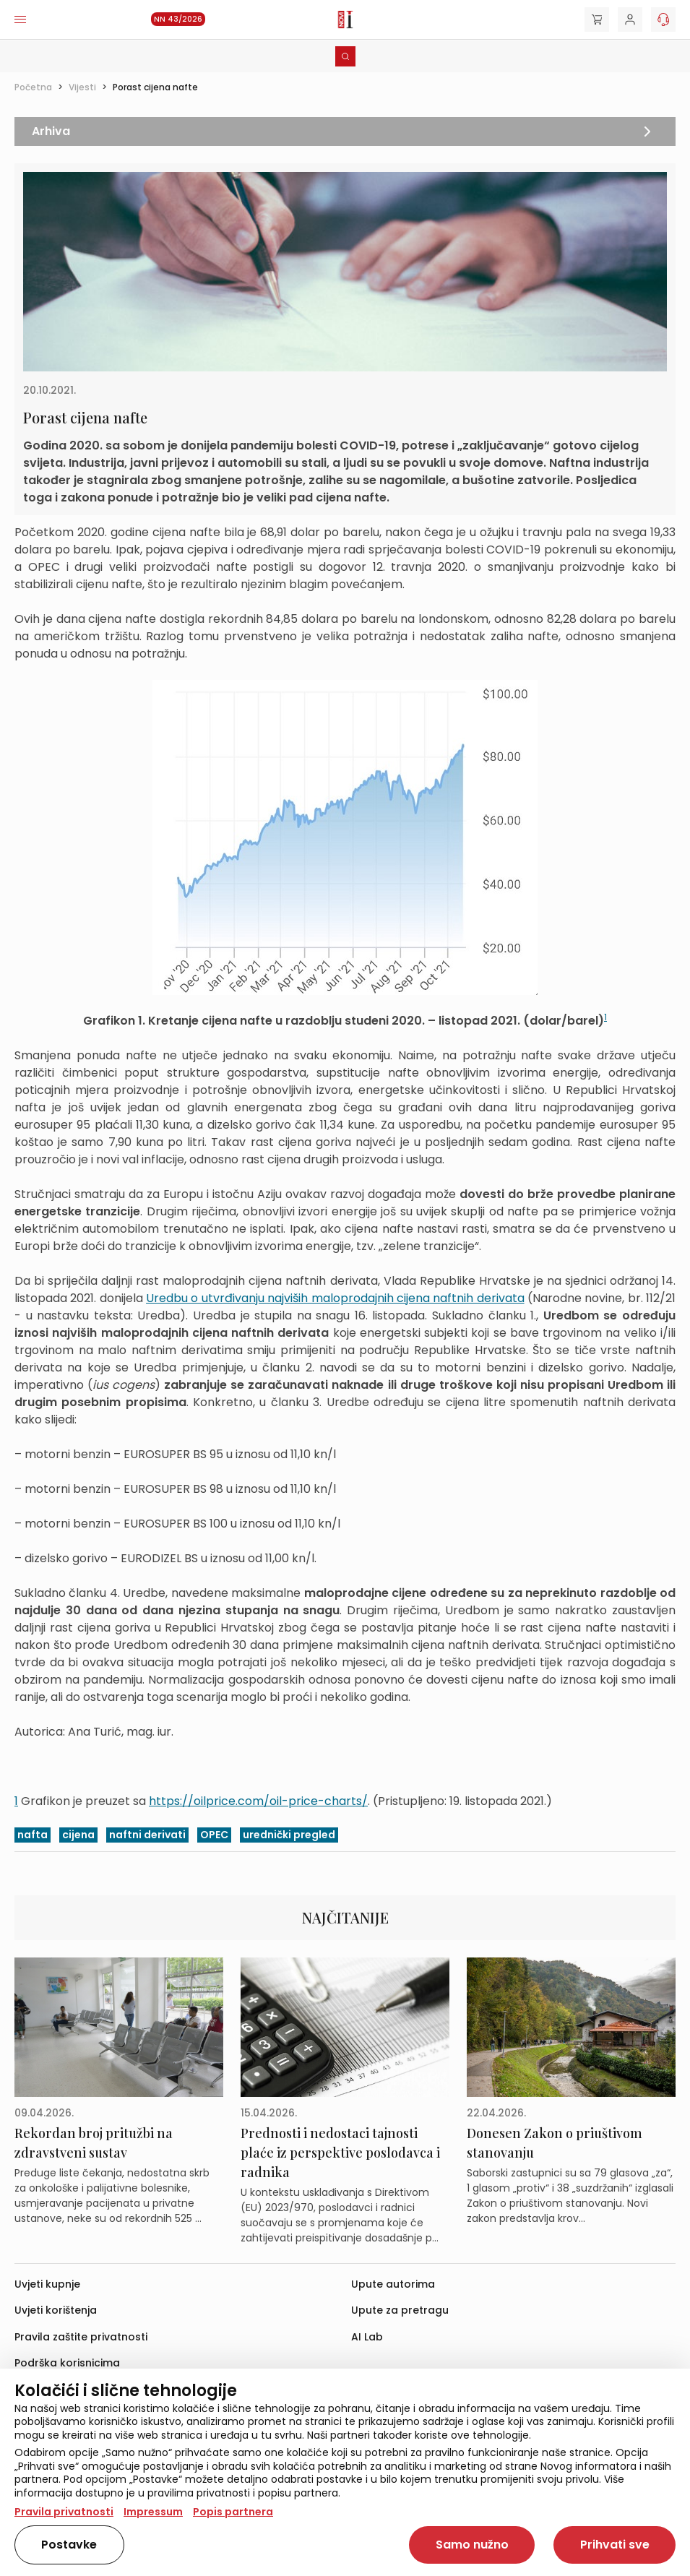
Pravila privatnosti (63, 2511)
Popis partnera (233, 2511)
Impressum (153, 2511)
